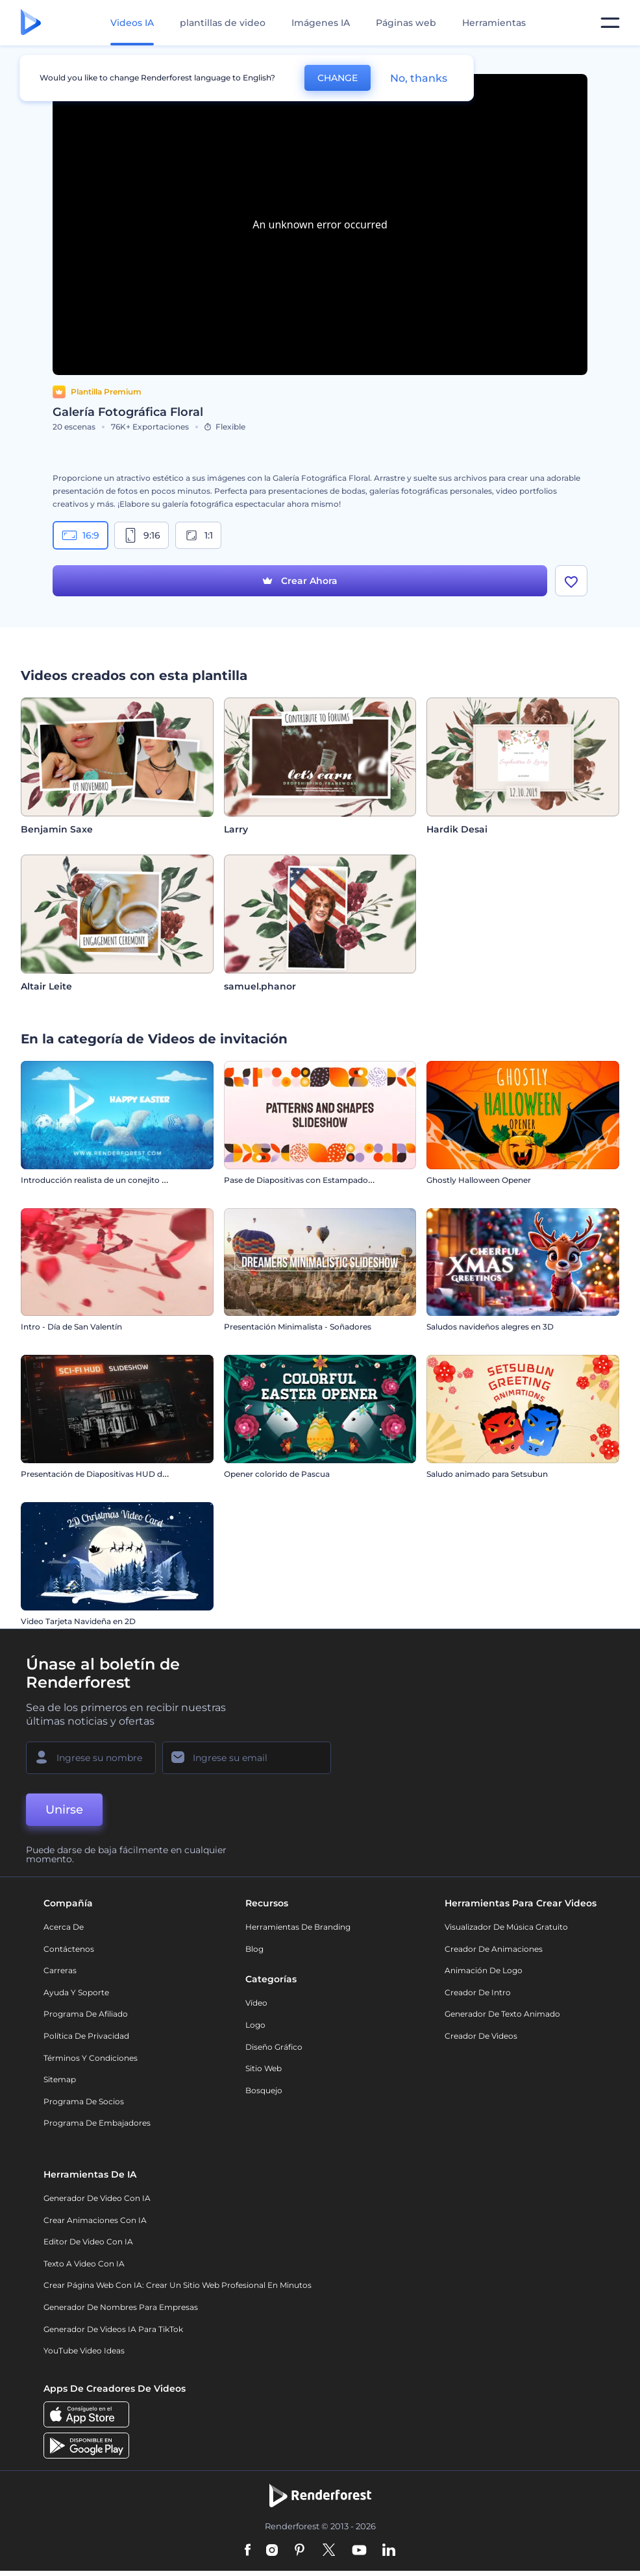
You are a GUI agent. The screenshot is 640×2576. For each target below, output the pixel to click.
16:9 (80, 535)
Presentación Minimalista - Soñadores (297, 1326)
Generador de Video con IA (97, 2198)
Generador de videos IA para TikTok (113, 2329)
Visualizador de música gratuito (506, 1927)
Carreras (60, 1970)
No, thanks (418, 78)
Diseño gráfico (273, 2047)
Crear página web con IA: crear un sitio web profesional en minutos (177, 2285)
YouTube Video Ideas (84, 2350)
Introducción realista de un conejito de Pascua (111, 1180)
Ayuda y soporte (76, 1992)
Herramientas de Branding (298, 1927)
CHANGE (337, 78)
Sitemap (59, 2079)
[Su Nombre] (91, 1758)
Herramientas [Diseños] (494, 23)
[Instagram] (272, 2551)
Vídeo (256, 2003)
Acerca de (63, 1927)
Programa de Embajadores (97, 2123)
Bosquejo (263, 2090)
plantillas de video (222, 23)
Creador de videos (481, 2036)
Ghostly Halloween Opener (478, 1180)
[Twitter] (328, 2551)
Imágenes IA (320, 23)
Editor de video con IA (88, 2241)
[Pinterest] (299, 2551)
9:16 (141, 535)
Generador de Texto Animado (502, 2014)
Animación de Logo (484, 1970)
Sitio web (263, 2068)
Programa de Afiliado (85, 2014)
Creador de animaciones (494, 1949)
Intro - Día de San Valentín (71, 1326)
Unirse (64, 1810)
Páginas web (406, 23)
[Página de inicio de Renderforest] (31, 23)
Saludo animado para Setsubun (487, 1474)
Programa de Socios (83, 2101)
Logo (255, 2025)
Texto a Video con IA (84, 2263)
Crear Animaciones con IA (95, 2220)
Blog (254, 1949)
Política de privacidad (86, 2036)
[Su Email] (246, 1758)
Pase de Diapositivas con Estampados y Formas (317, 1180)
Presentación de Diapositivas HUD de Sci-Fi (105, 1474)
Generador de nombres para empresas (120, 2307)
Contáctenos (68, 1949)
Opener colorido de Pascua (277, 1474)
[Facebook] (248, 2551)
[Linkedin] (388, 2551)
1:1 (198, 535)
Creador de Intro (478, 1992)
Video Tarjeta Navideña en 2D (78, 1621)
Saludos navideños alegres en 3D (490, 1326)
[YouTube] (359, 2551)
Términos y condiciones (90, 2058)
